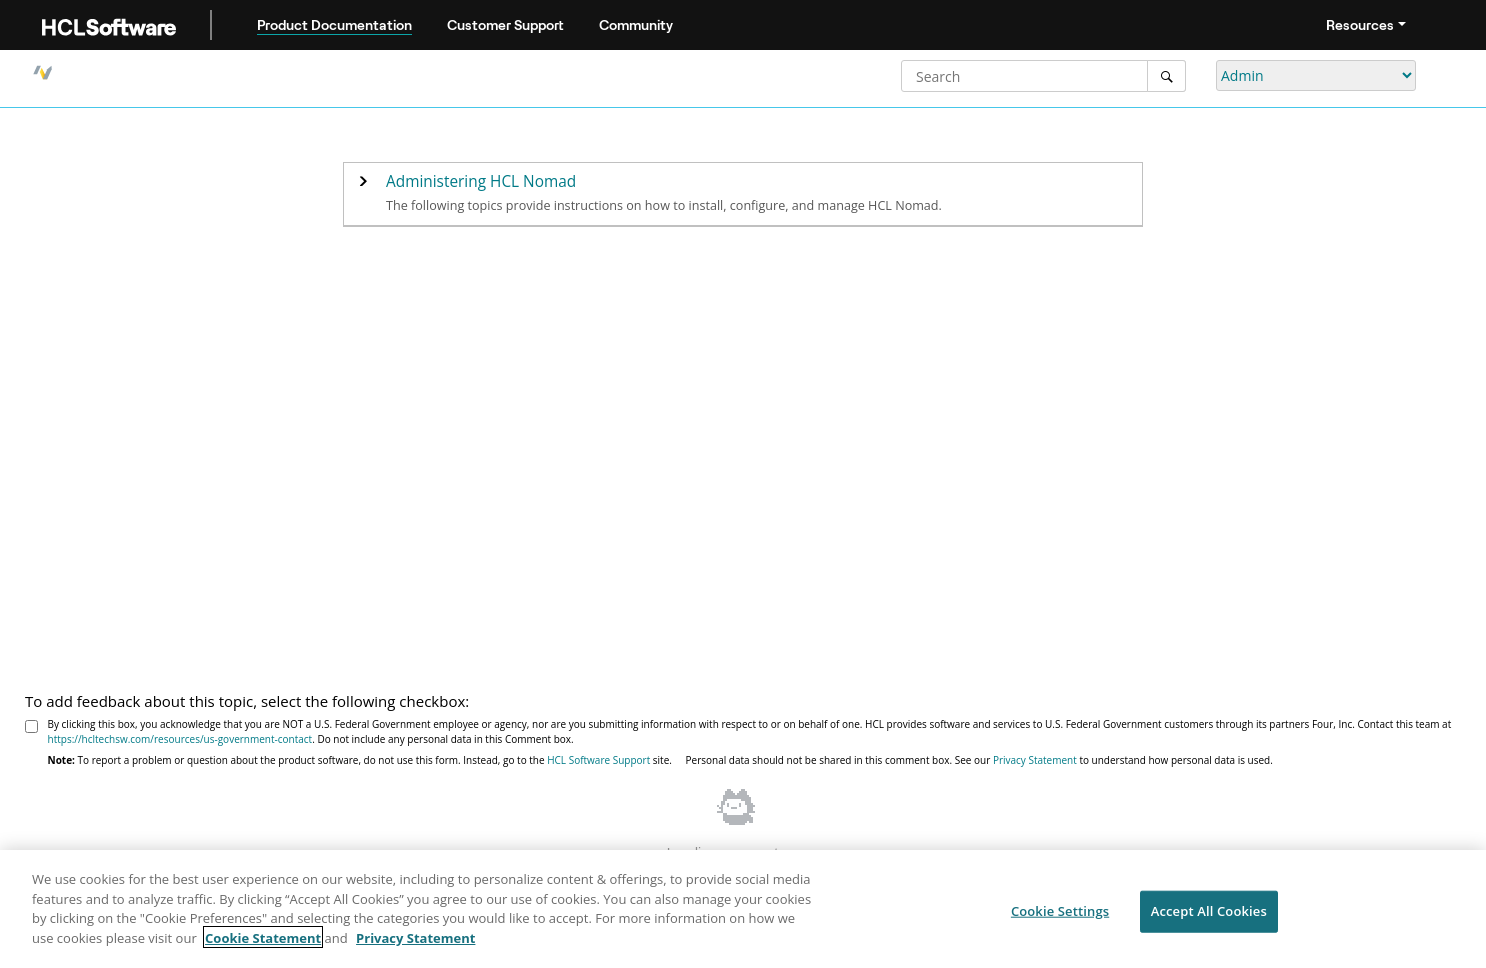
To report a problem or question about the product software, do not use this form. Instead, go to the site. (360, 760)
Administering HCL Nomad (481, 181)
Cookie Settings (1060, 916)
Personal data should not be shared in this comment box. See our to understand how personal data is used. (979, 760)
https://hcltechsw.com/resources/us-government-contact (180, 739)
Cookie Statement (263, 943)
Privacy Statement (1035, 760)
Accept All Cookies (1209, 916)
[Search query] (1043, 76)
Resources (1360, 25)
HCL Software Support (598, 760)
